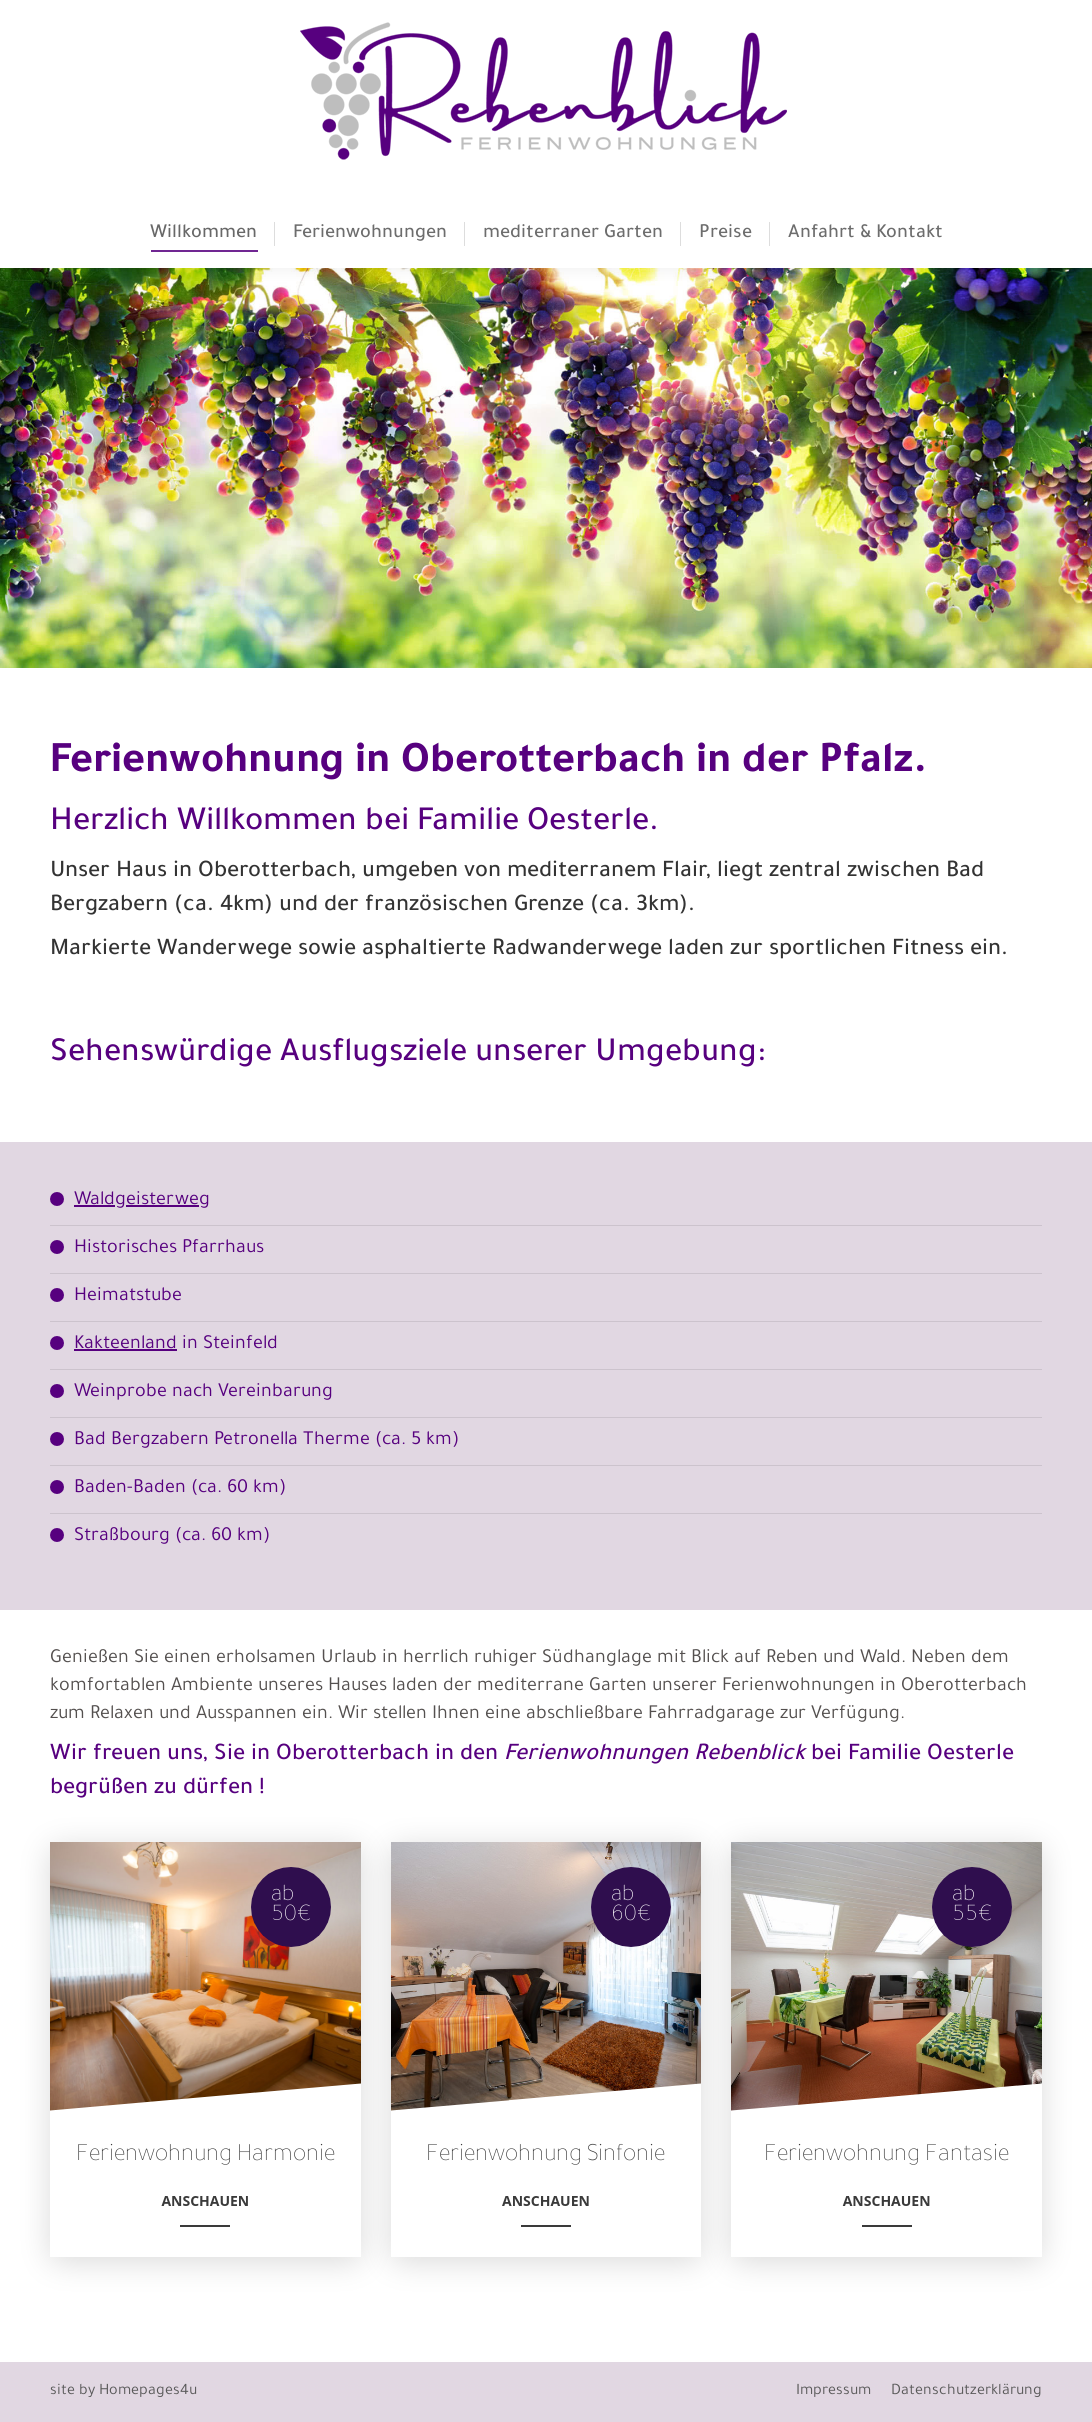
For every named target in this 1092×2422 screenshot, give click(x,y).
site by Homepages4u (123, 2392)
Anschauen (205, 2209)
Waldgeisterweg (142, 1201)
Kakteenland (125, 1345)
